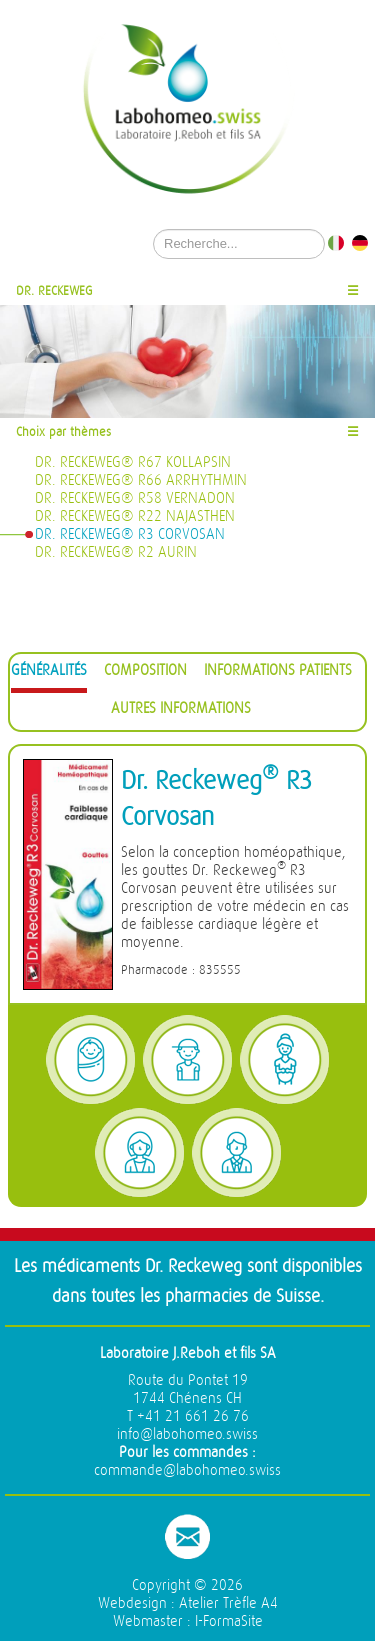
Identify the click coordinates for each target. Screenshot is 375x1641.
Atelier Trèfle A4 (228, 1603)
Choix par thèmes (63, 431)
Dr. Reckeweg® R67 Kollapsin (133, 462)
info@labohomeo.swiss (187, 1434)
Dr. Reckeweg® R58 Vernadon (135, 498)
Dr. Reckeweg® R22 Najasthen (135, 516)
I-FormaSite (229, 1621)
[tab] (49, 673)
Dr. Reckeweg (54, 290)
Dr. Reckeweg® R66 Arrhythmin (141, 480)
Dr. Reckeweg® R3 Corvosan (130, 534)
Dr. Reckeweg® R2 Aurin (116, 552)
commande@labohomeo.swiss (187, 1470)
